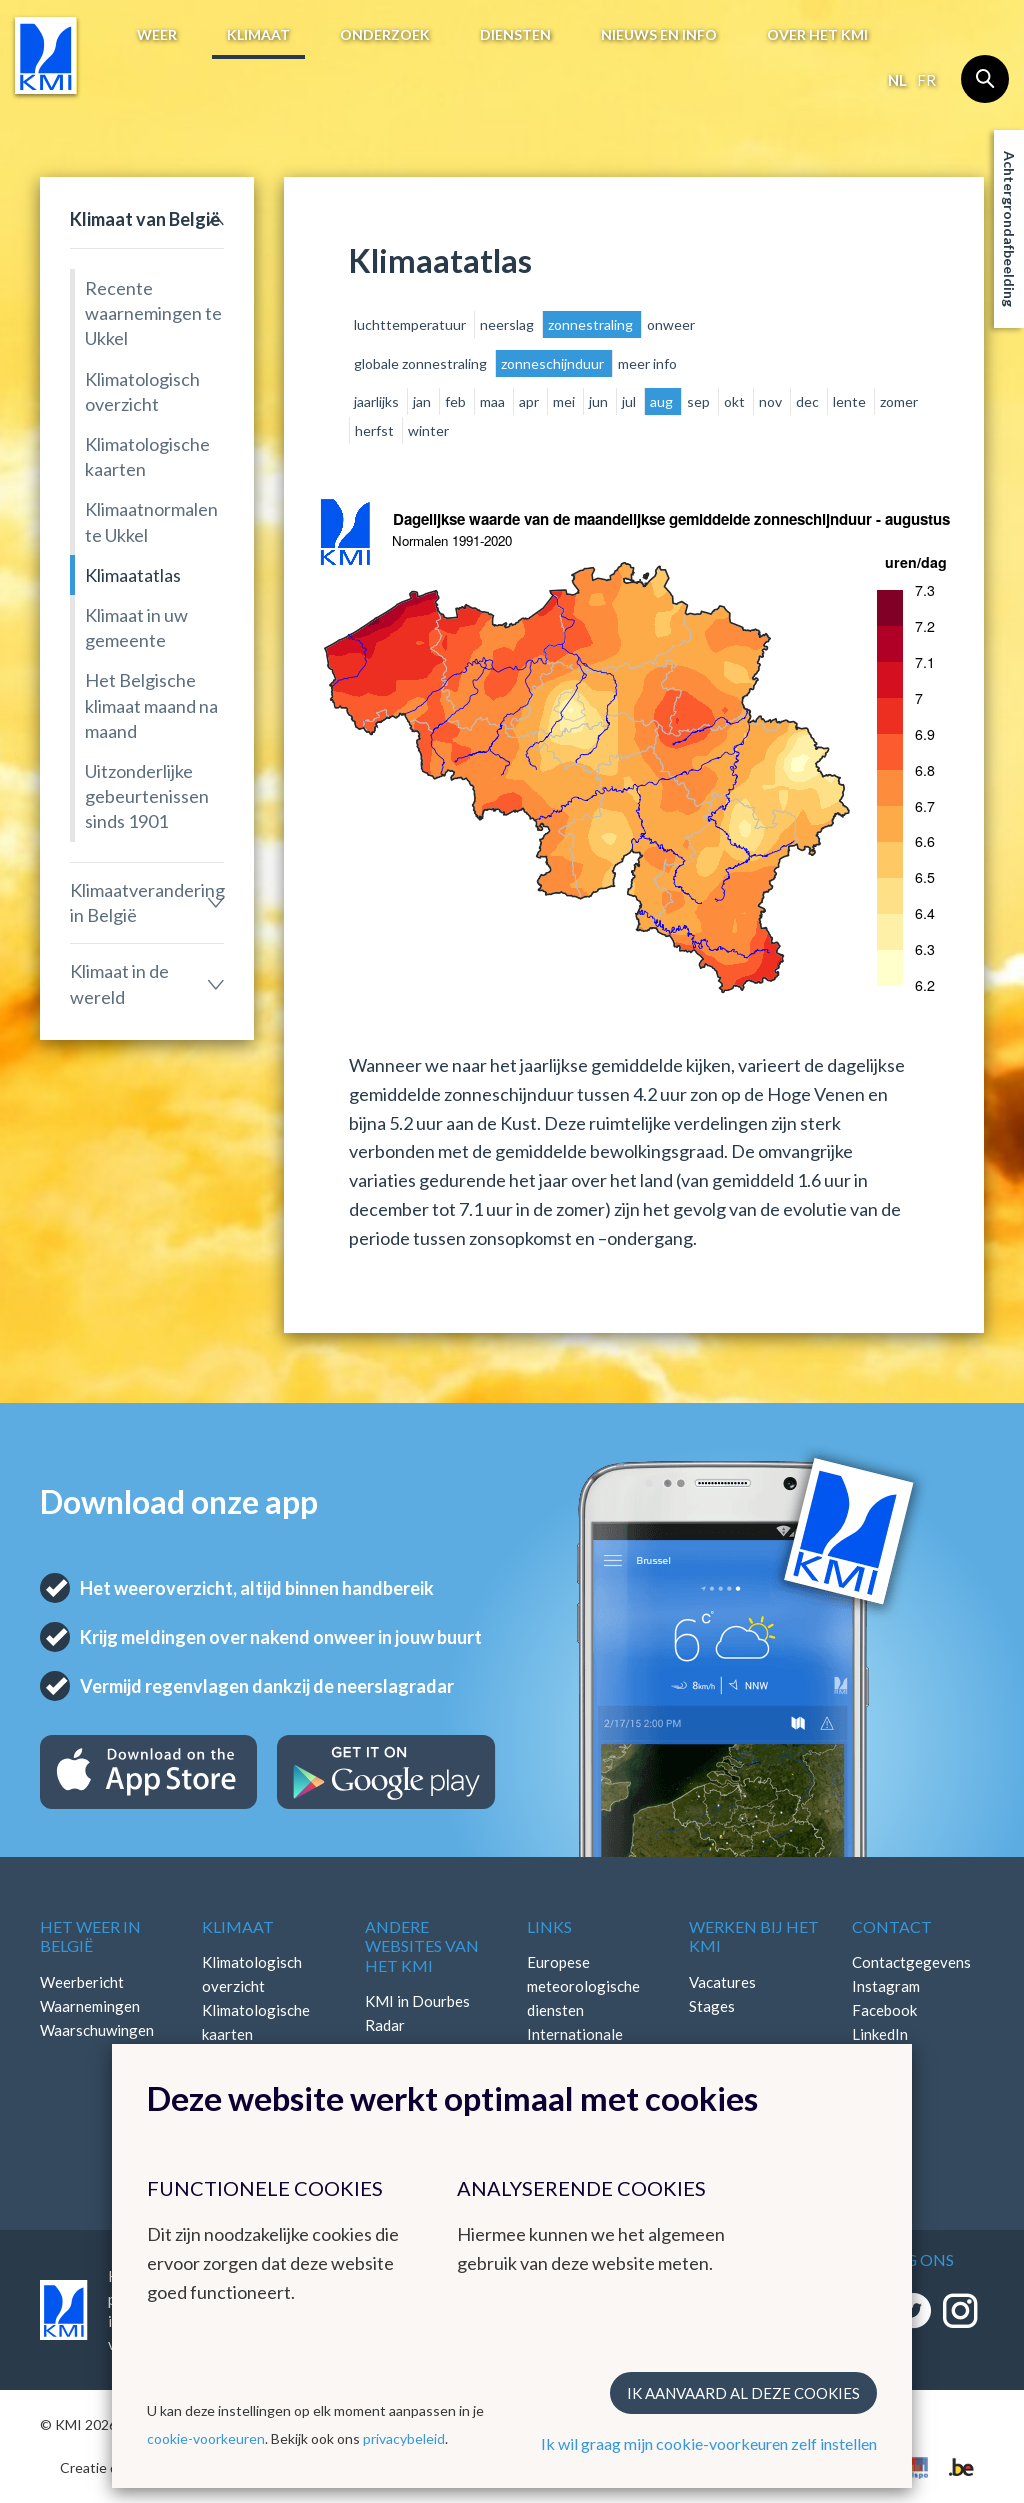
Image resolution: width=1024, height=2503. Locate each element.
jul (630, 401)
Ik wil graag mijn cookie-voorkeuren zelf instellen (709, 2443)
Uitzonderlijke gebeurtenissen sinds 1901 (147, 796)
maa (494, 401)
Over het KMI (817, 34)
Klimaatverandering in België (147, 902)
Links (549, 1926)
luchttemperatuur (411, 324)
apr (530, 401)
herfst (376, 430)
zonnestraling (592, 324)
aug (663, 401)
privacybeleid (404, 2438)
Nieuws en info (659, 34)
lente (851, 401)
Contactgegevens (911, 1962)
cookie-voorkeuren (206, 2438)
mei (565, 401)
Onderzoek (385, 34)
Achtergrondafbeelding (1009, 229)
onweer (671, 324)
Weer (157, 34)
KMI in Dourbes (417, 2001)
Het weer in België (90, 1936)
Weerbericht (82, 1982)
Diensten (515, 34)
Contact (892, 1926)
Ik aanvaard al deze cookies (743, 2393)
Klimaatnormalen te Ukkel (151, 521)
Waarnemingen (90, 2006)
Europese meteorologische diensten (583, 1986)
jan (423, 401)
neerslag (508, 324)
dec (809, 401)
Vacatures (722, 1982)
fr (926, 80)
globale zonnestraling (422, 363)
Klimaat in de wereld (119, 983)
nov (772, 401)
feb (457, 401)
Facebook (884, 2010)
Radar (385, 2025)
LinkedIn (880, 2034)
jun (600, 401)
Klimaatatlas (133, 575)
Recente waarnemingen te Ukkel (153, 313)
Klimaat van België (145, 219)
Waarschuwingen (97, 2030)
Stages (712, 2006)
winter (428, 430)
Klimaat (258, 34)
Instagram (886, 1986)
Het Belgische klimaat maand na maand (151, 705)
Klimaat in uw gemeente (136, 627)
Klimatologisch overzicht (142, 391)
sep (700, 401)
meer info (647, 363)
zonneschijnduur (554, 363)
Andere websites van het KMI (422, 1945)
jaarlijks (378, 401)
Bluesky (878, 2058)
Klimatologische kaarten (147, 456)
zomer (899, 401)
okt (736, 401)
